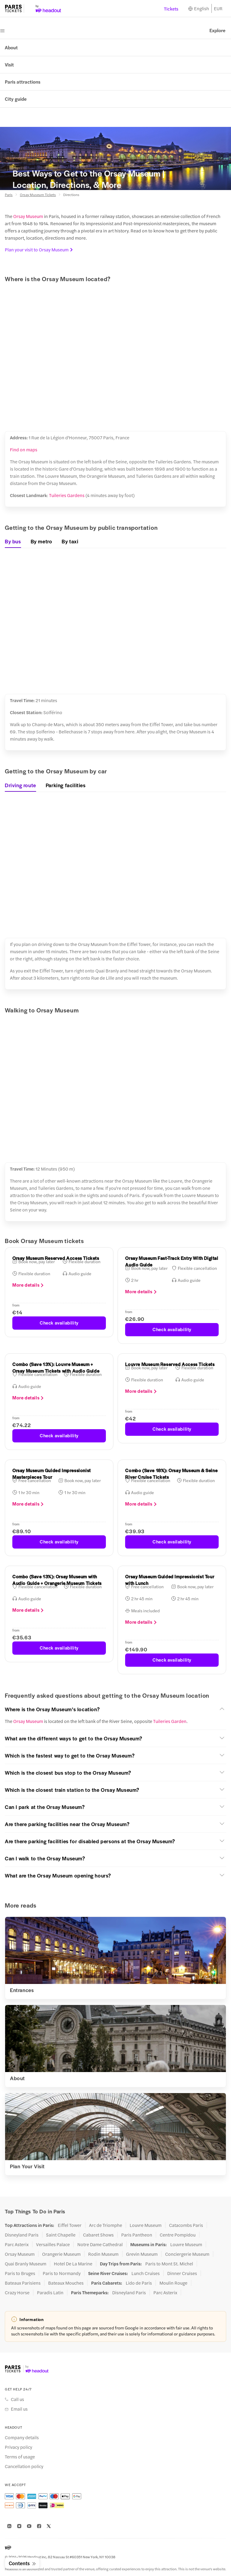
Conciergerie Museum (187, 2254)
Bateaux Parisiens (23, 2283)
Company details (22, 2437)
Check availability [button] (59, 1322)
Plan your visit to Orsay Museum (39, 249)
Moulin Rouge (173, 2283)
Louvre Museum (146, 2225)
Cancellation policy (24, 2466)
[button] (115, 1709)
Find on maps (23, 449)
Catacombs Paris (186, 2225)
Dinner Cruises (182, 2273)
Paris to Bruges (20, 2273)
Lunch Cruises (145, 2273)
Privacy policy (18, 2447)
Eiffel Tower (70, 2225)
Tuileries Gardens (67, 495)
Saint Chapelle (60, 2235)
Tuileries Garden (169, 1721)
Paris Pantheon (136, 2235)
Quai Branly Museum (25, 2264)
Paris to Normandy (62, 2273)
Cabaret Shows (98, 2235)
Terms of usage (20, 2457)
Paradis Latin (50, 2292)
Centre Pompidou (178, 2235)
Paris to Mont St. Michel (169, 2264)
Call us (17, 2399)
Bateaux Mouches (66, 2283)
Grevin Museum (142, 2254)
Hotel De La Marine (73, 2264)
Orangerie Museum (61, 2254)
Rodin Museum (103, 2254)
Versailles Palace (53, 2244)
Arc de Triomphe (105, 2225)
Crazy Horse (17, 2292)
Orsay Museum (28, 216)
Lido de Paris (139, 2283)
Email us (19, 2409)
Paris (9, 194)
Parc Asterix (17, 2244)
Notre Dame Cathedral (100, 2244)
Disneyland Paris (21, 2235)
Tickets (171, 8)
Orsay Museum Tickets (38, 194)
